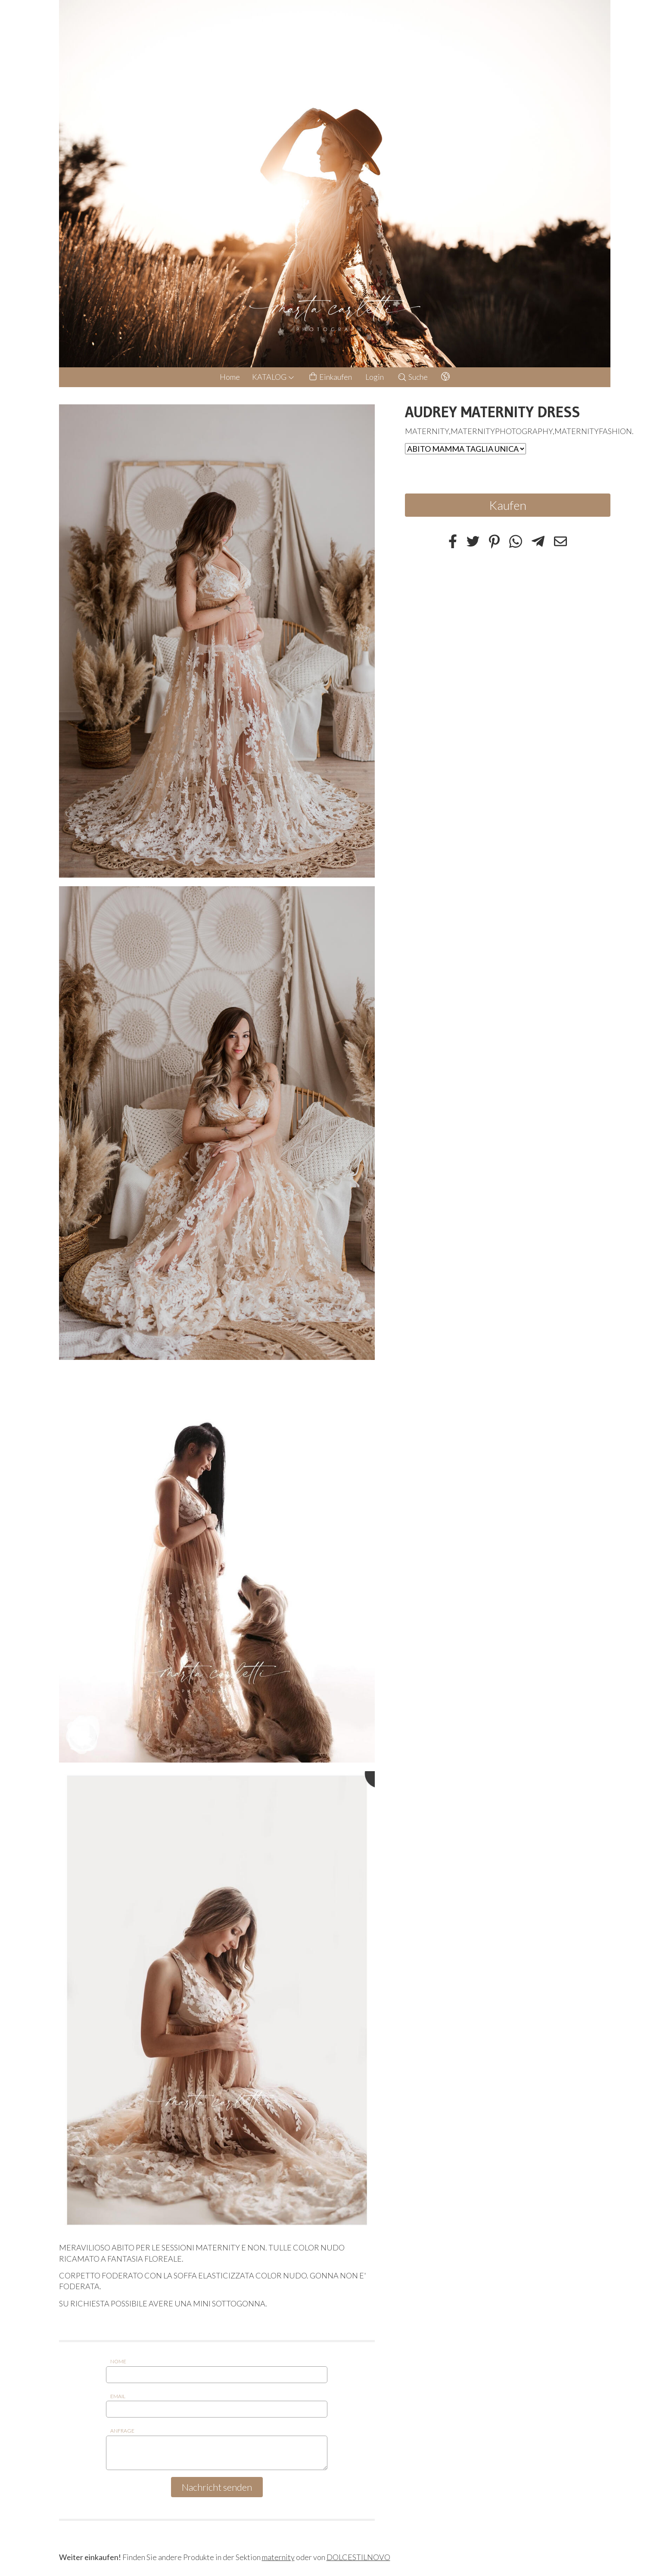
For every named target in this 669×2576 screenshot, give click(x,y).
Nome (118, 2361)
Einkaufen (330, 377)
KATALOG (273, 377)
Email (117, 2396)
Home (230, 377)
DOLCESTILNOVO (358, 2557)
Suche (412, 377)
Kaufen (507, 505)
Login (374, 377)
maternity (278, 2557)
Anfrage (122, 2430)
